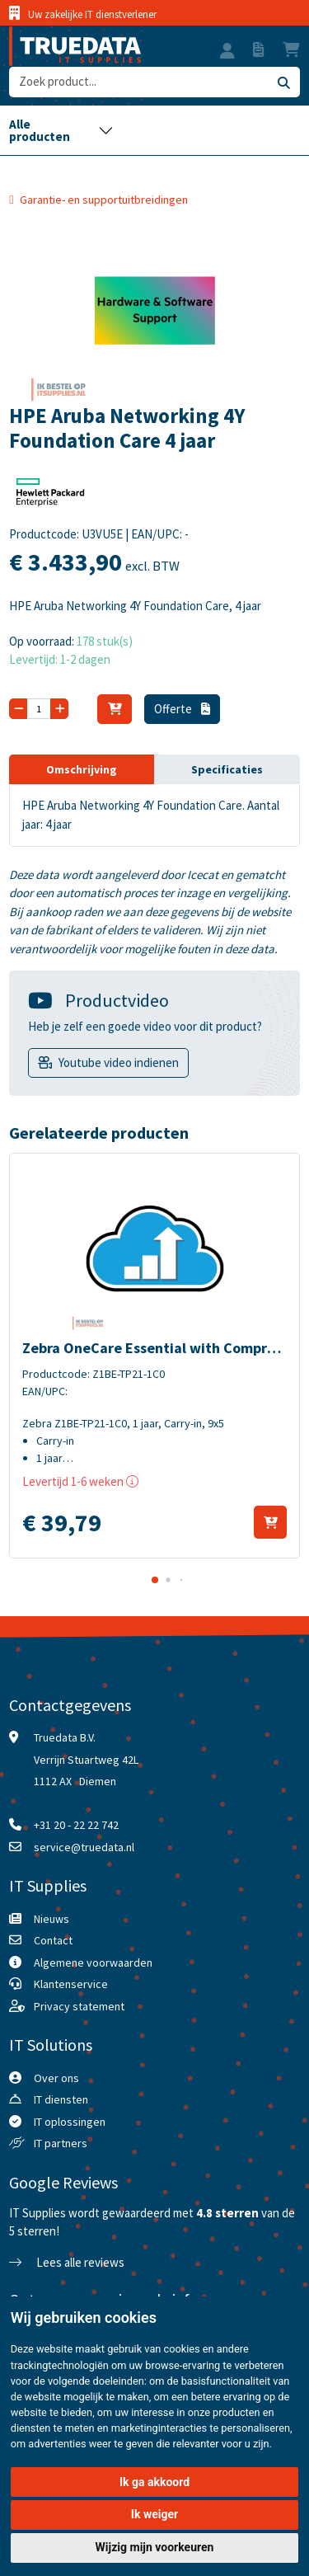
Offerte (182, 709)
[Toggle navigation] (61, 130)
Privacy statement (79, 2006)
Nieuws (51, 1918)
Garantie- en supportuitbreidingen (104, 199)
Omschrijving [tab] (81, 769)
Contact (53, 1940)
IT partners (60, 2143)
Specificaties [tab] (227, 769)
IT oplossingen (69, 2121)
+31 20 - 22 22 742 (76, 1824)
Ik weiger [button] (154, 2514)
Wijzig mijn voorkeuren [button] (155, 2547)
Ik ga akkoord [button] (154, 2482)
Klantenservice (71, 1984)
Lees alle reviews (66, 2262)
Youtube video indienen (119, 1062)
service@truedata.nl (84, 1847)
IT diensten (61, 2099)
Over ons (56, 2078)
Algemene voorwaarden (93, 1962)
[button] (227, 52)
